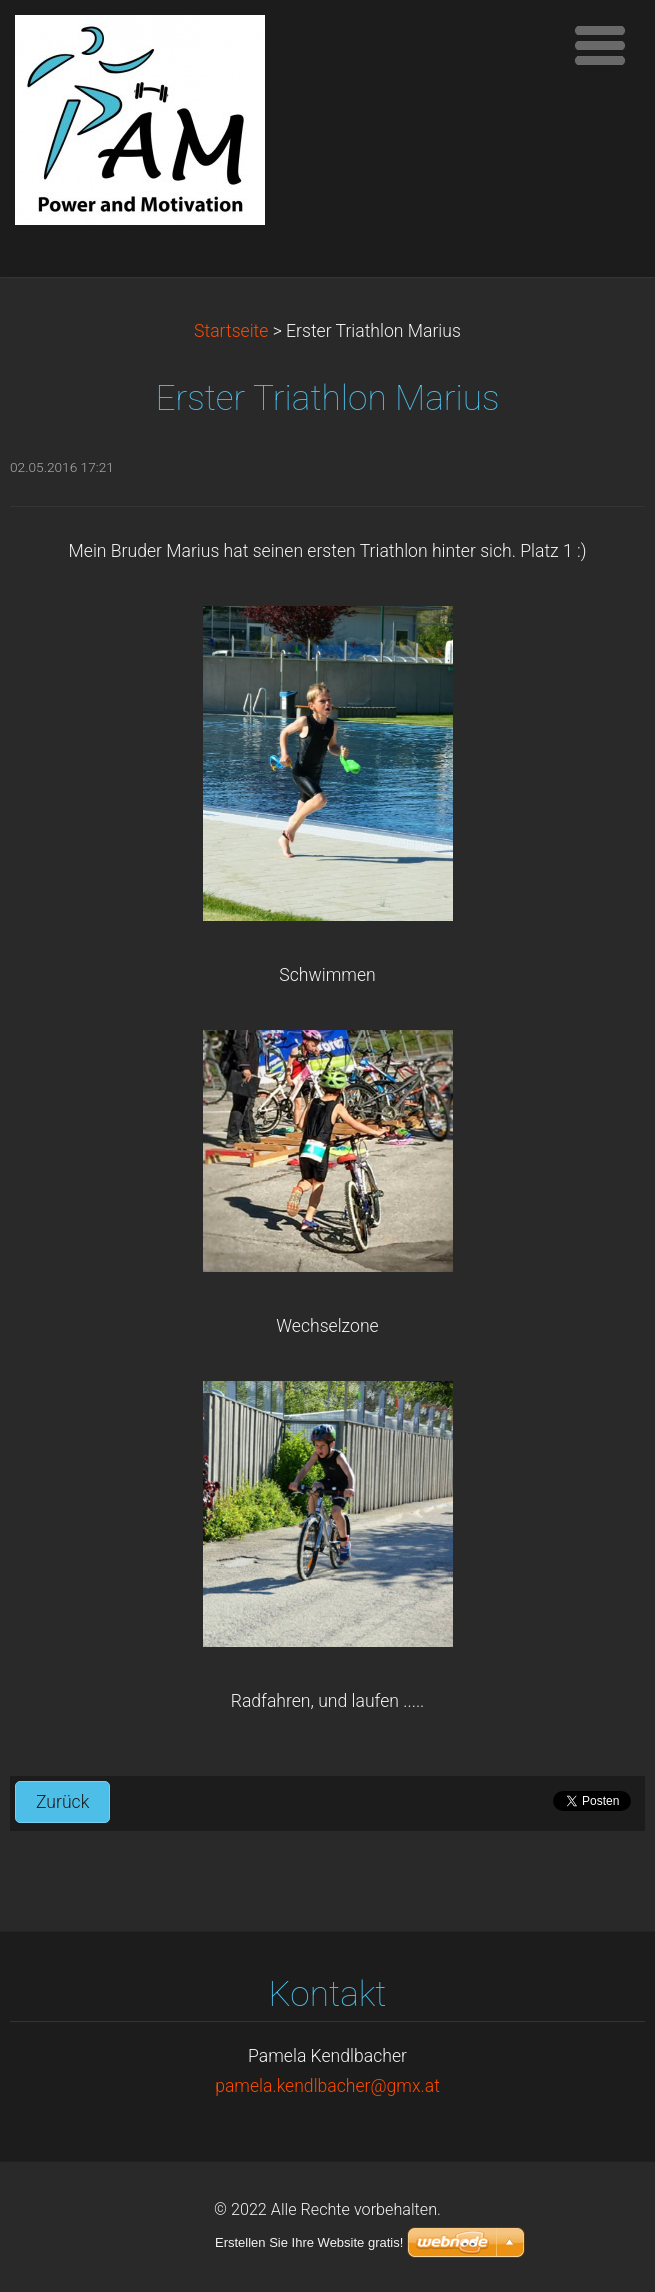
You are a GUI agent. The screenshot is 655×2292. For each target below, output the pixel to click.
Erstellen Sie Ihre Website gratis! (309, 2242)
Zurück (62, 1802)
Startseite (231, 331)
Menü (600, 45)
